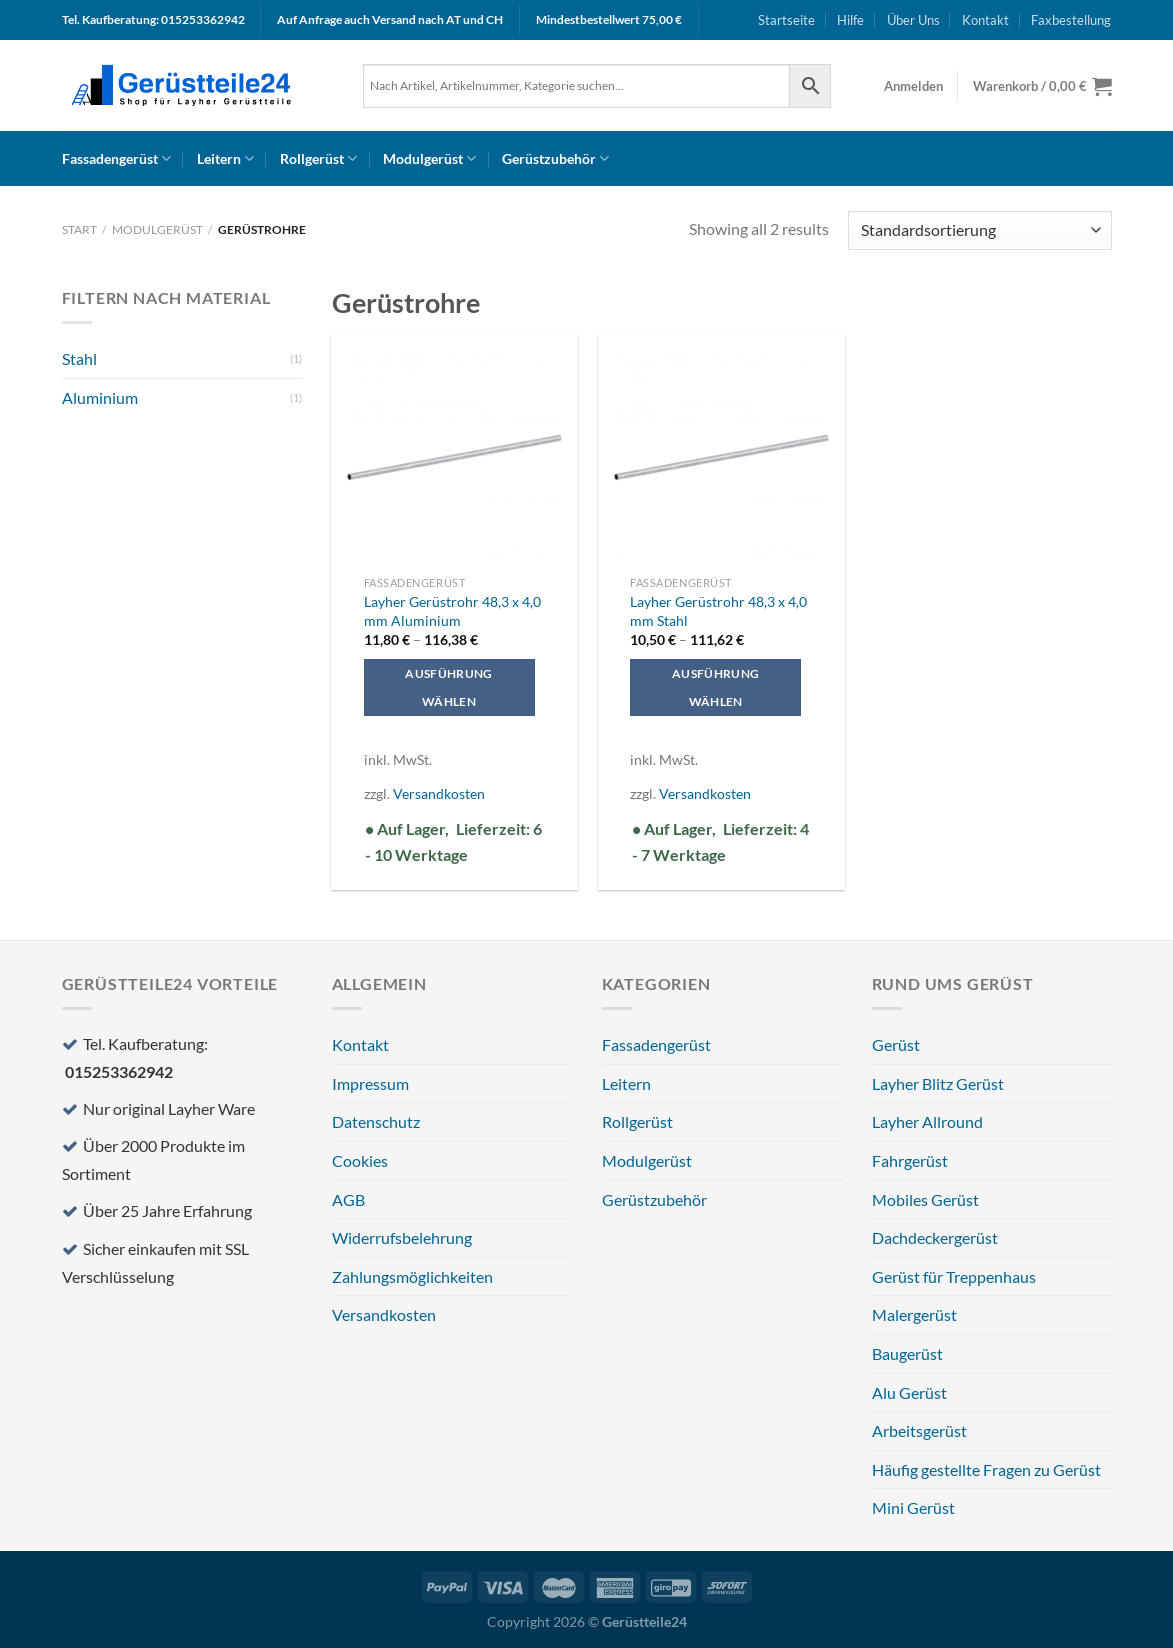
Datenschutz (376, 1121)
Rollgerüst (318, 158)
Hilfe (850, 20)
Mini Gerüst (913, 1507)
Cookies (360, 1160)
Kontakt (985, 20)
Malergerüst (914, 1314)
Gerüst (896, 1044)
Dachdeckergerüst (935, 1237)
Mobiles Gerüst (925, 1199)
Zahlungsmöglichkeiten (412, 1276)
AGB (348, 1199)
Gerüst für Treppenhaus (954, 1276)
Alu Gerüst (909, 1392)
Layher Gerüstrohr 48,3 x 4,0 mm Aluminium (452, 611)
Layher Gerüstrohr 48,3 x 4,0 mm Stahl (718, 611)
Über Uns (913, 20)
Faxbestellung (1071, 20)
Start (79, 229)
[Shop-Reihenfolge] (979, 230)
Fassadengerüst (116, 158)
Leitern (225, 158)
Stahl (79, 358)
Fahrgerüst (910, 1160)
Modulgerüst (429, 158)
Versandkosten (439, 793)
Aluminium (100, 397)
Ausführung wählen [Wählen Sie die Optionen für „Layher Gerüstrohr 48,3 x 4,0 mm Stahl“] (715, 687)
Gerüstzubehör (555, 158)
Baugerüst (907, 1353)
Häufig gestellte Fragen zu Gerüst (986, 1469)
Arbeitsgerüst (919, 1430)
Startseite (786, 20)
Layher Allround (927, 1121)
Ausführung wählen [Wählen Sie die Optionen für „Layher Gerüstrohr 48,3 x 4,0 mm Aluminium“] (448, 687)
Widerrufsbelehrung (402, 1237)
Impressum (370, 1083)
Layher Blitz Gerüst (938, 1083)
